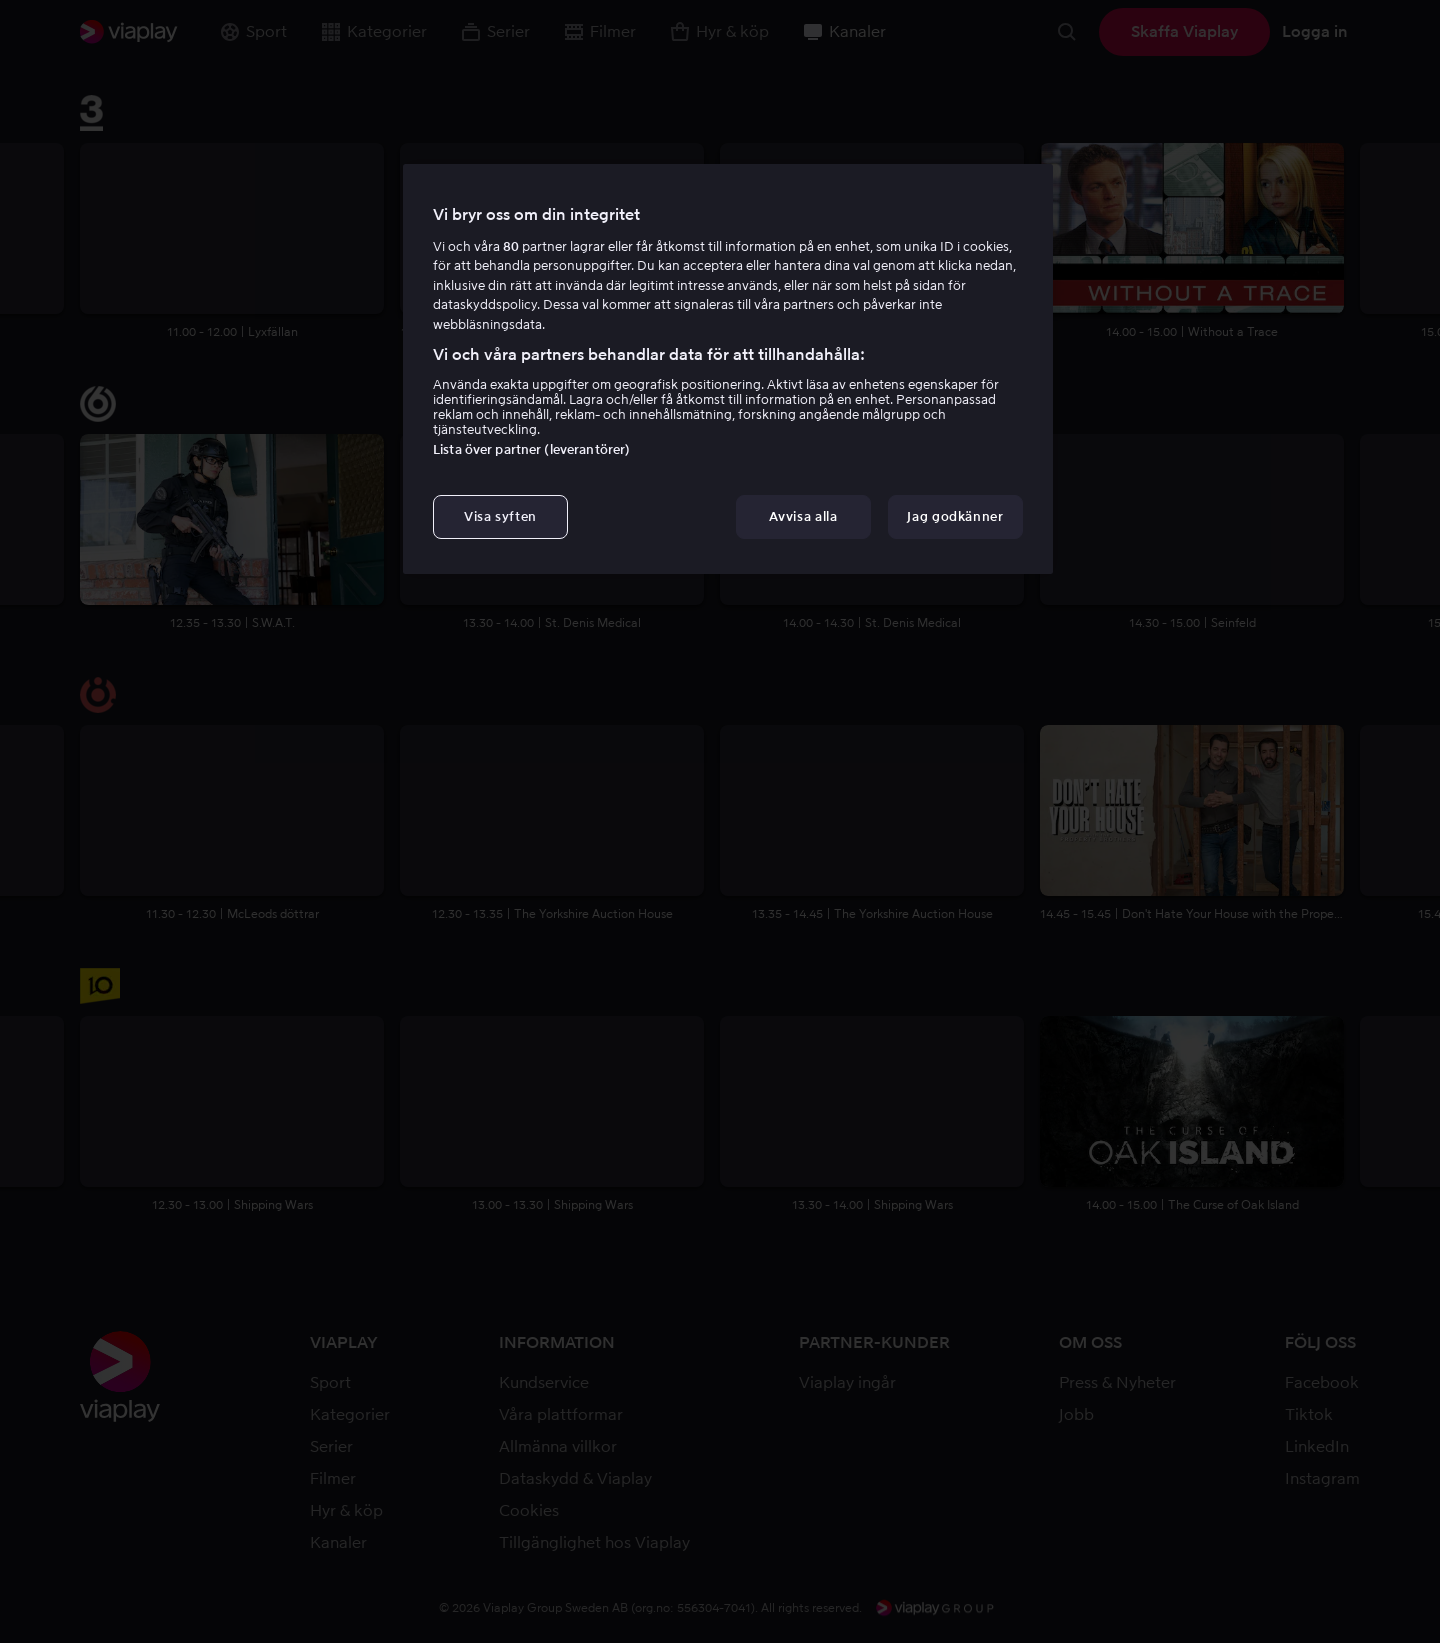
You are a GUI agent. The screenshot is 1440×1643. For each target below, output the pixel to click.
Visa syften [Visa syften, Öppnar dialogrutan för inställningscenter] (500, 516)
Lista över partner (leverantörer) (531, 449)
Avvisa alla (803, 516)
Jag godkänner (955, 516)
